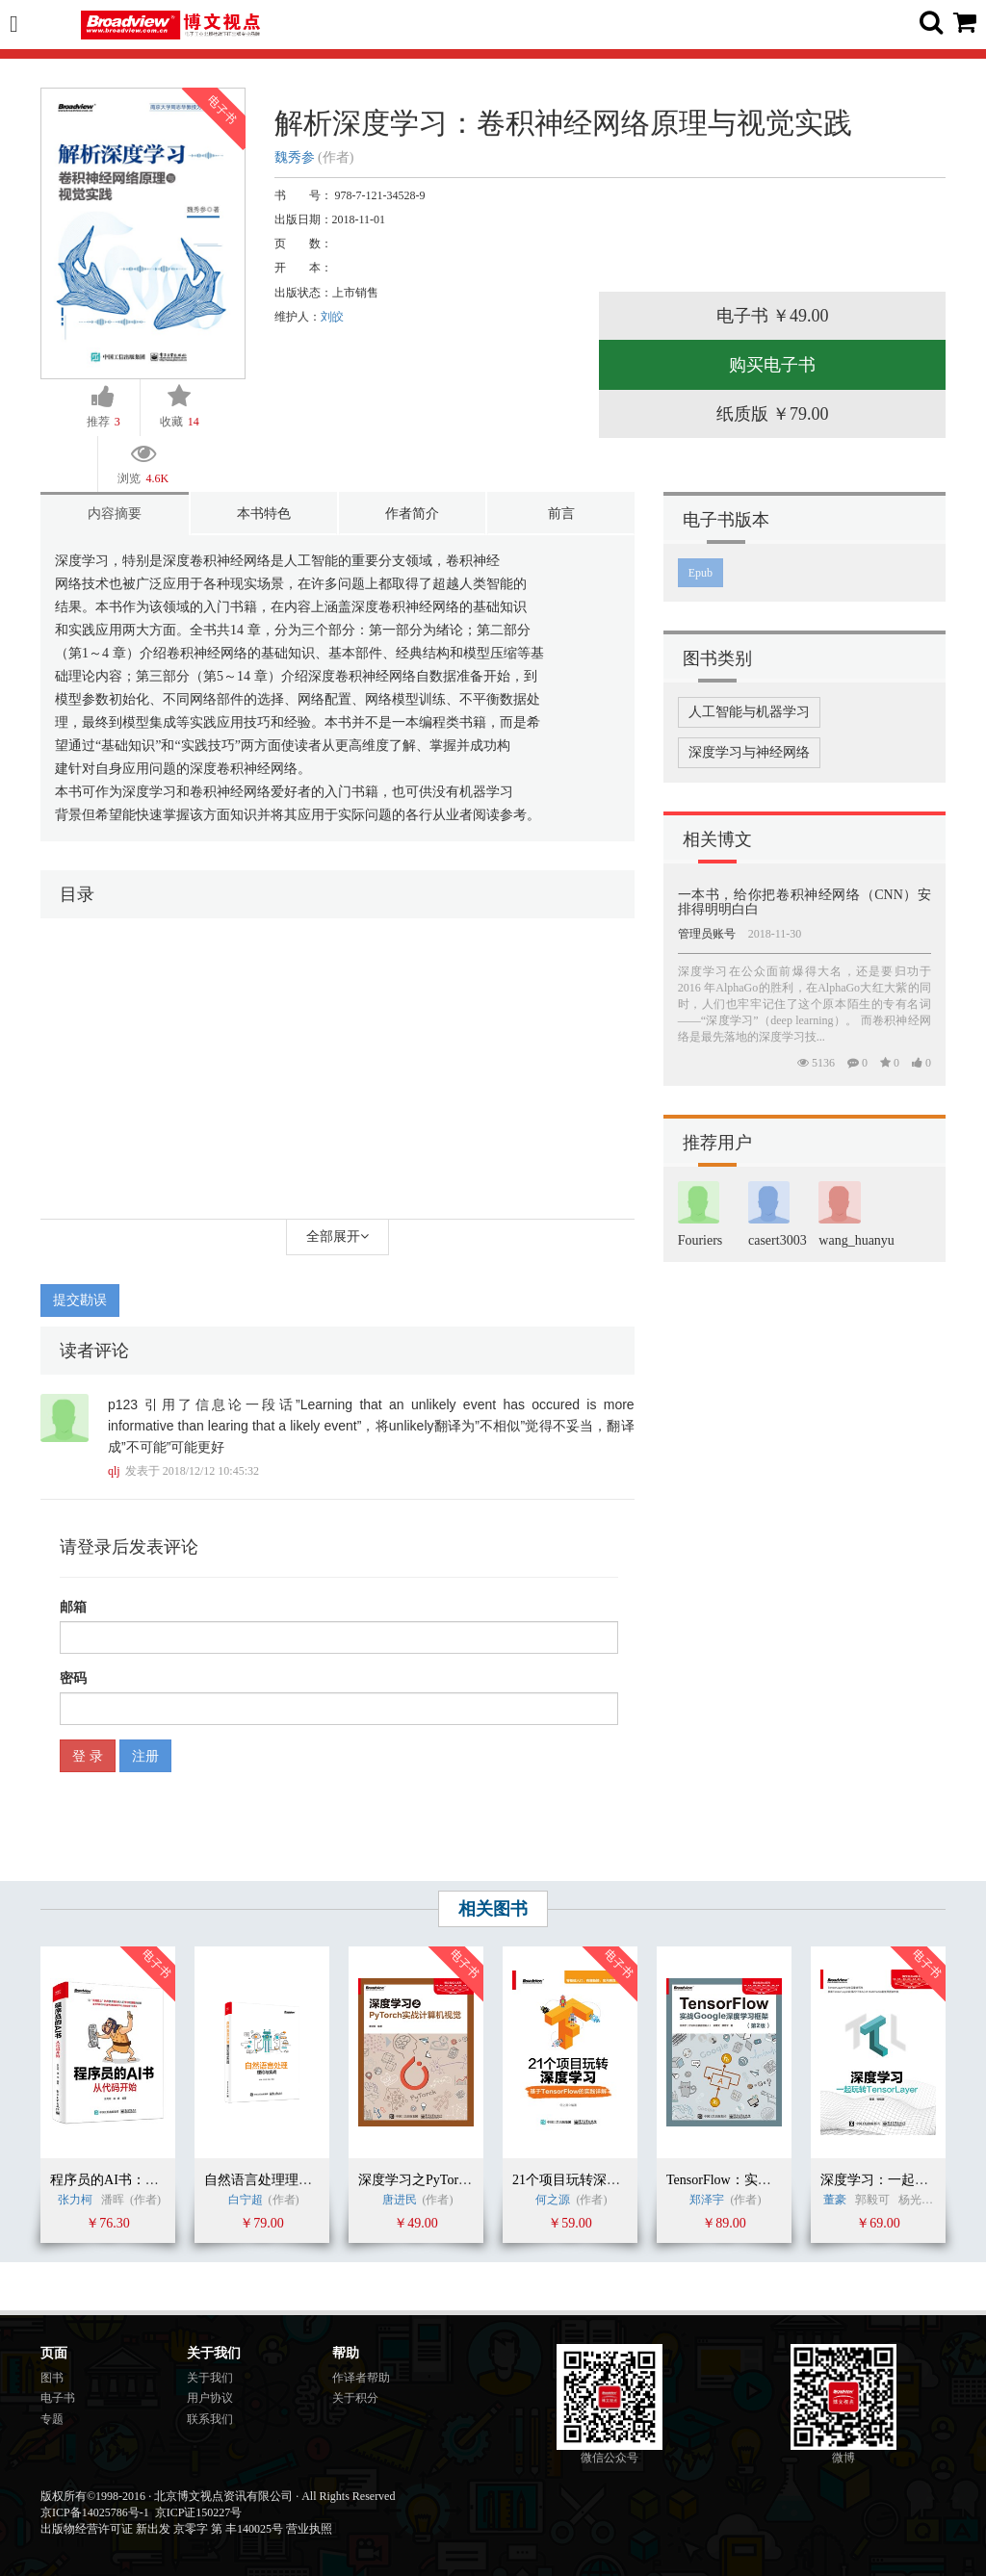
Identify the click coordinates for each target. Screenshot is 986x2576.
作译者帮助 (361, 2377)
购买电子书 (772, 364)
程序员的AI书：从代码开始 (131, 2180)
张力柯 (75, 2199)
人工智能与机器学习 (749, 712)
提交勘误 (80, 1300)
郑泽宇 (706, 2199)
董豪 (834, 2199)
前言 (561, 513)
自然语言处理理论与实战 (278, 2180)
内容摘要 (115, 513)
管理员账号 (707, 933)
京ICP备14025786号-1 (94, 2512)
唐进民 (399, 2199)
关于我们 (210, 2377)
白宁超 (245, 2199)
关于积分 (355, 2398)
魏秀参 (294, 157)
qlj (114, 1471)
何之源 (552, 2199)
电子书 (57, 2398)
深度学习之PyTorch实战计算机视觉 (461, 2180)
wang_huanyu (856, 1240)
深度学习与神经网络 (749, 752)
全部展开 (337, 1236)
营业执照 (309, 2529)
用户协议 (210, 2398)
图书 (52, 2377)
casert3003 (777, 1240)
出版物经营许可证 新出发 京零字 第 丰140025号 (161, 2529)
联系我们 (210, 2419)
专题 (52, 2419)
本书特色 (264, 513)
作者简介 (412, 513)
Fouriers (700, 1240)
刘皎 (332, 316)
